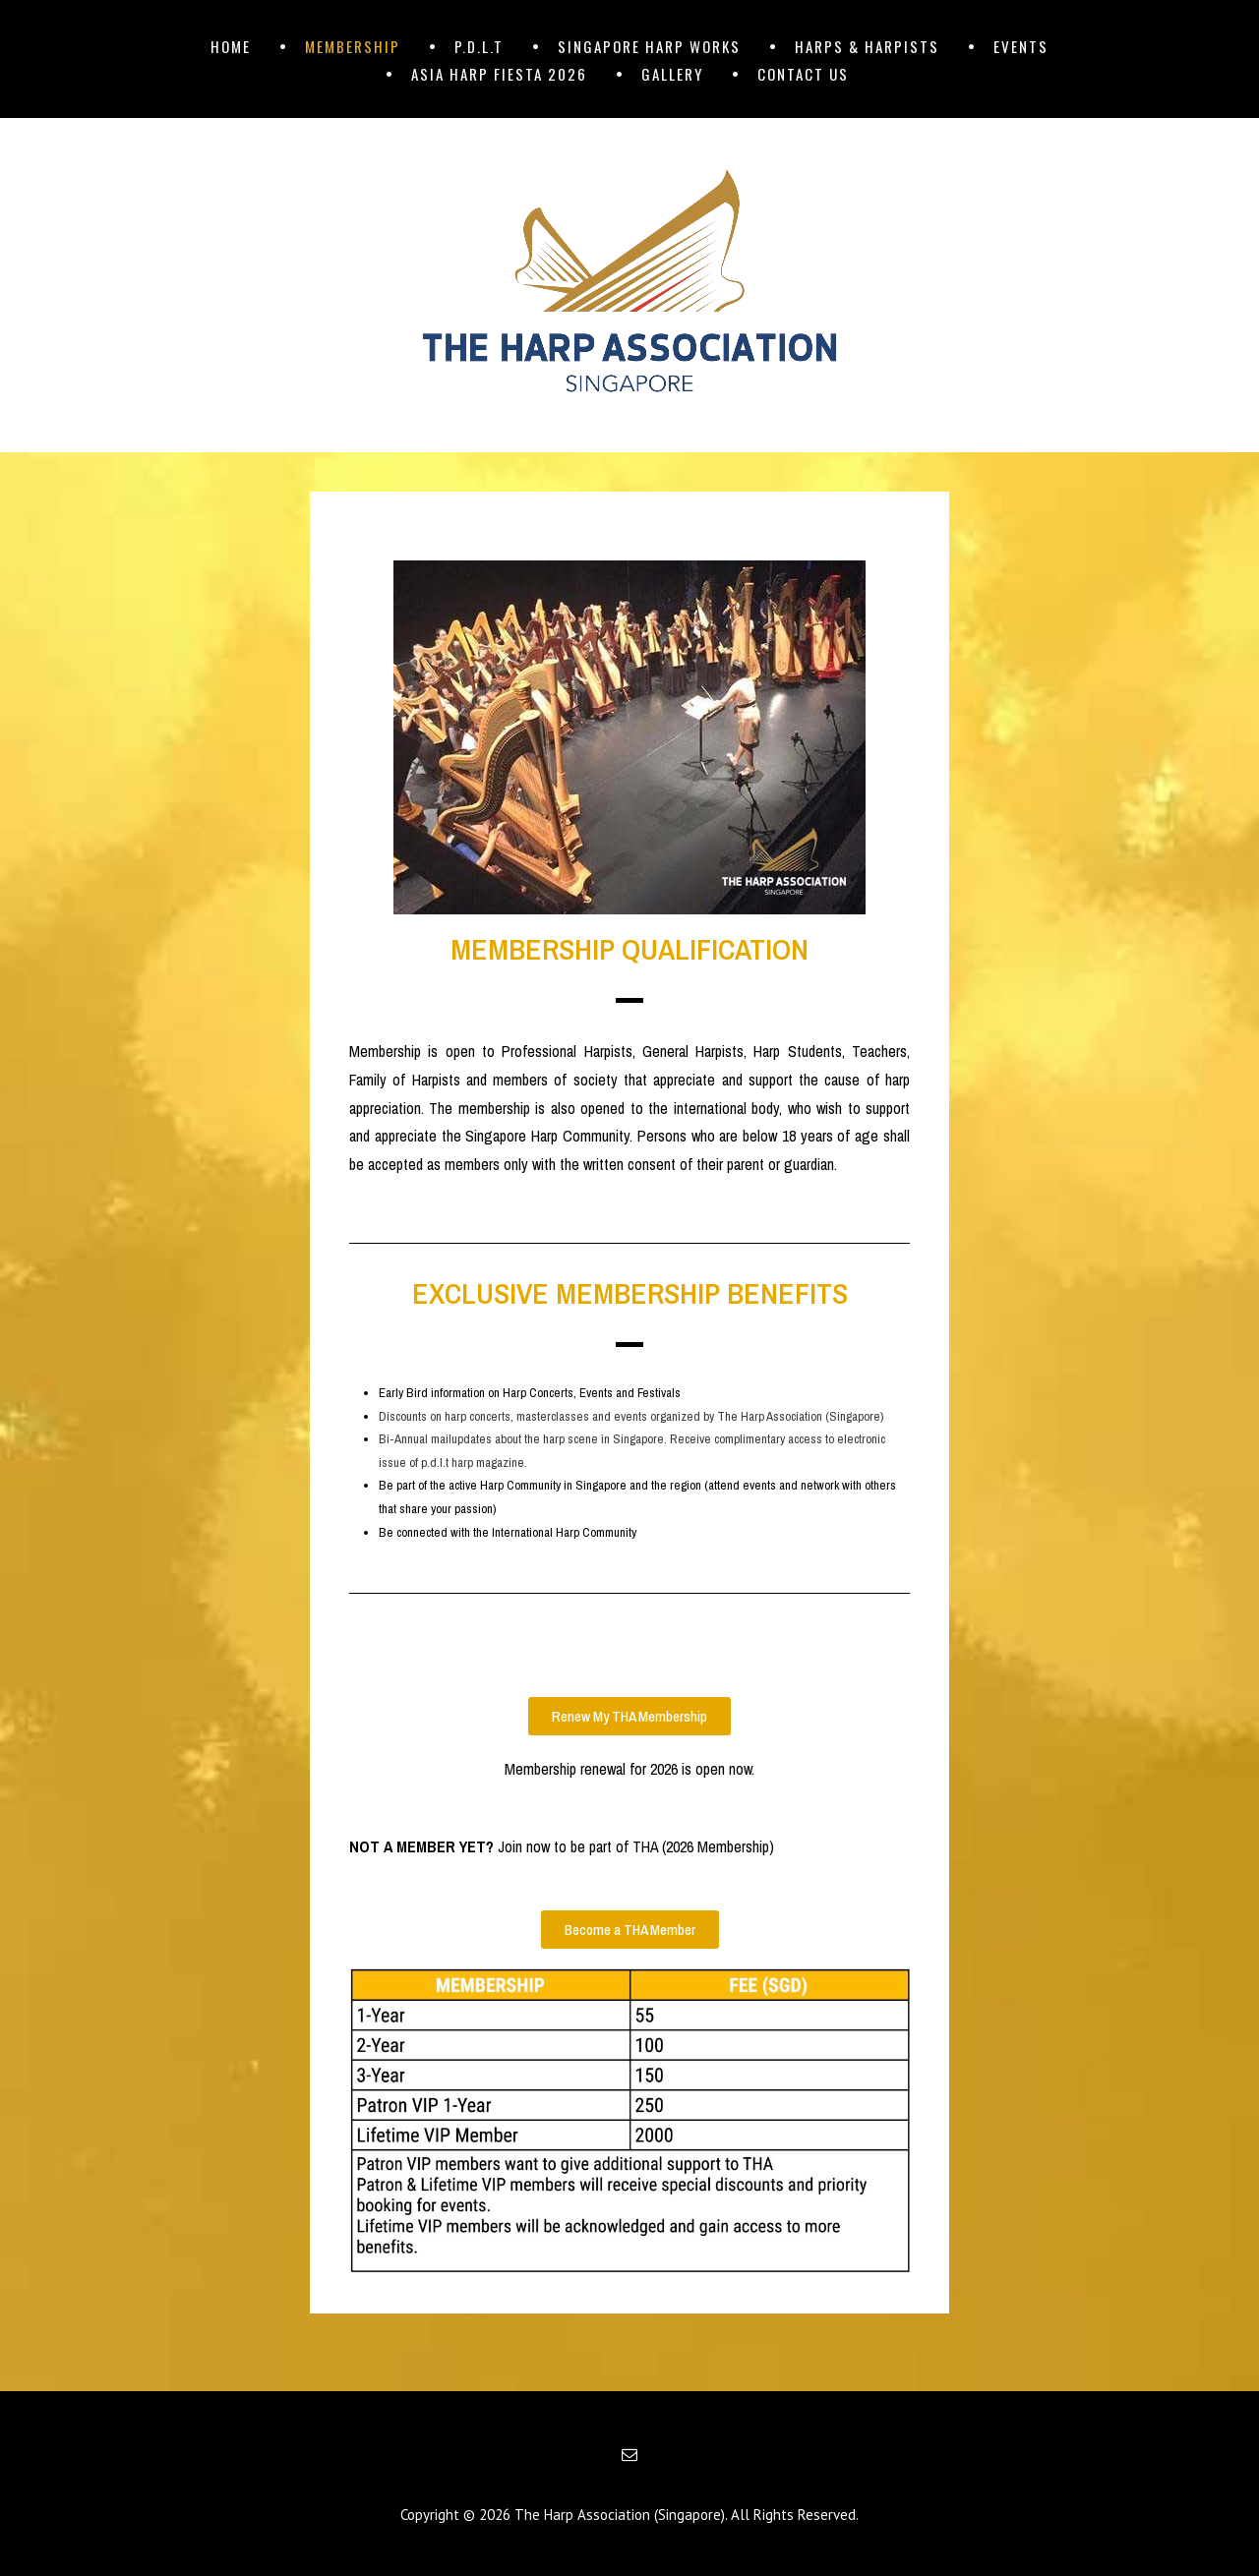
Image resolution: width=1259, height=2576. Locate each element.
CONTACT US (803, 74)
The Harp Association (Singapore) (619, 2514)
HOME (230, 46)
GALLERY (672, 74)
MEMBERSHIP (352, 46)
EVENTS (1021, 46)
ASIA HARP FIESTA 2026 (499, 74)
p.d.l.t (479, 46)
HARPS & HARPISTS (867, 46)
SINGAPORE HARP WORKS (649, 46)
